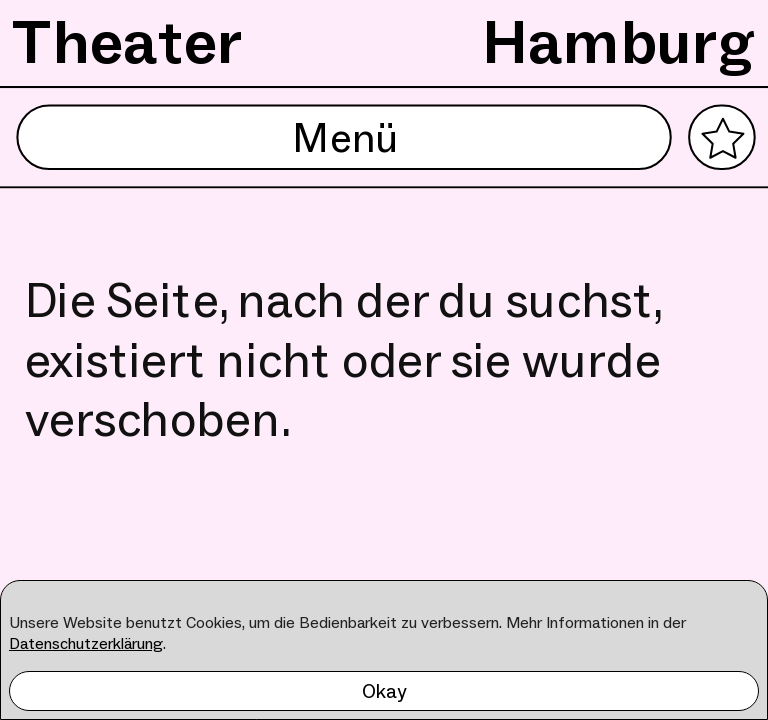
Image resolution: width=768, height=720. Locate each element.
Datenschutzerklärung (86, 643)
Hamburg (619, 42)
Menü (344, 137)
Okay (384, 691)
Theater (127, 42)
